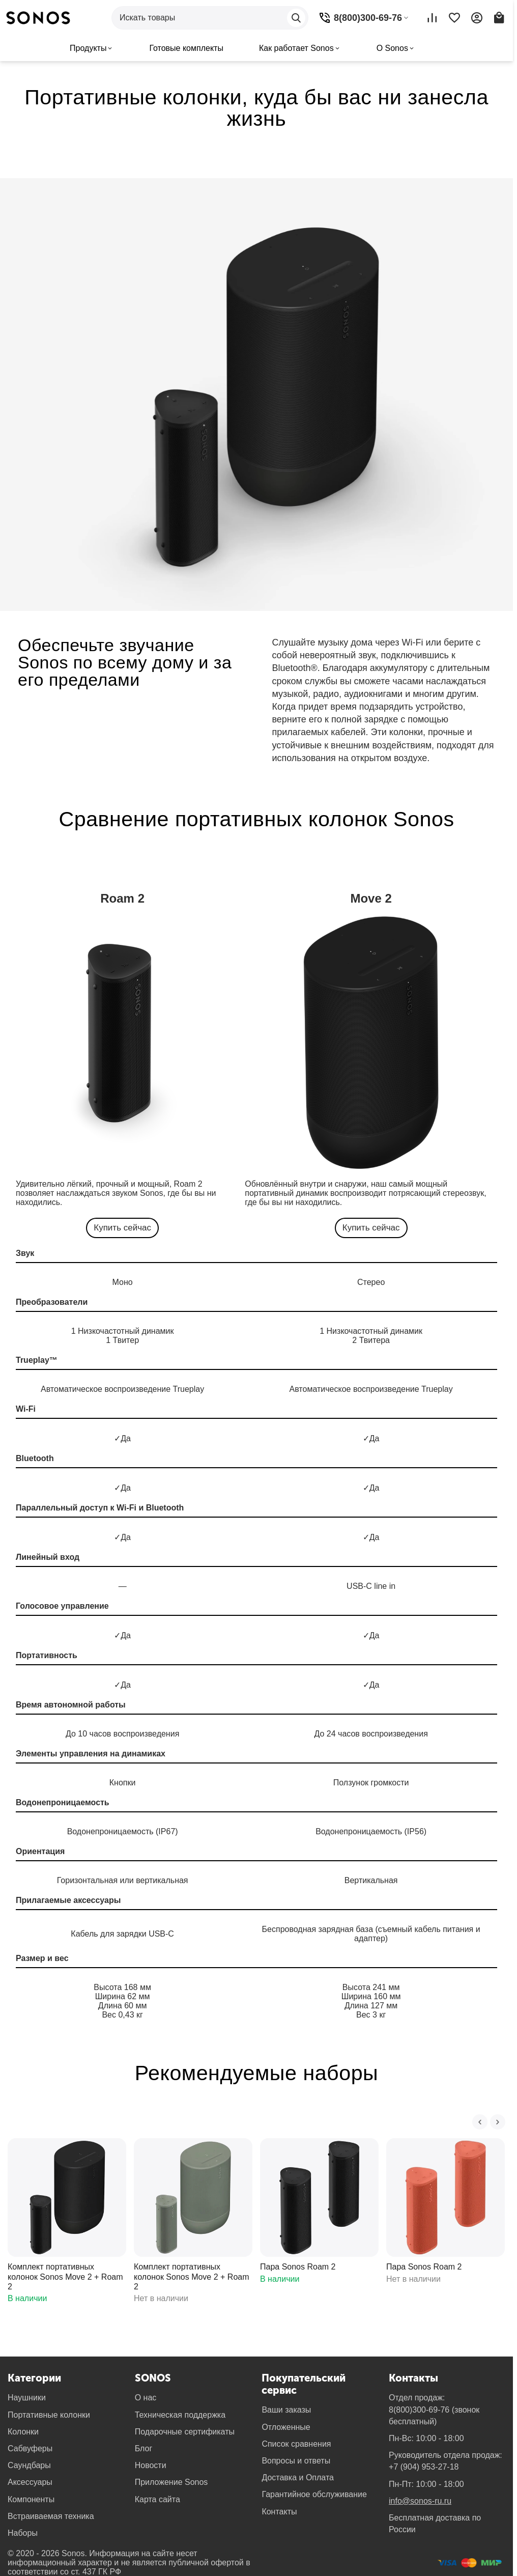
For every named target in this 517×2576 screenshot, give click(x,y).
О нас (146, 2397)
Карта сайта (157, 2499)
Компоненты (31, 2499)
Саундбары (29, 2465)
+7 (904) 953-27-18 (423, 2466)
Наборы (23, 2533)
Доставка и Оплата (298, 2477)
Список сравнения (296, 2444)
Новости (150, 2465)
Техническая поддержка (180, 2415)
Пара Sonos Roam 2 (297, 2266)
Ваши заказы (286, 2409)
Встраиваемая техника (51, 2516)
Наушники (27, 2397)
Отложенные (286, 2427)
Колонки (23, 2431)
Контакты (279, 2511)
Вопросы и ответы (296, 2460)
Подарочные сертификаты (185, 2431)
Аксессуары (30, 2482)
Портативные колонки (49, 2415)
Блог (144, 2448)
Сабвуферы (30, 2448)
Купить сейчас (122, 1228)
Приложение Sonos (171, 2482)
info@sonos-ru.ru (420, 2501)
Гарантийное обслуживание (314, 2494)
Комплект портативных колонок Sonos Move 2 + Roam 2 (65, 2276)
